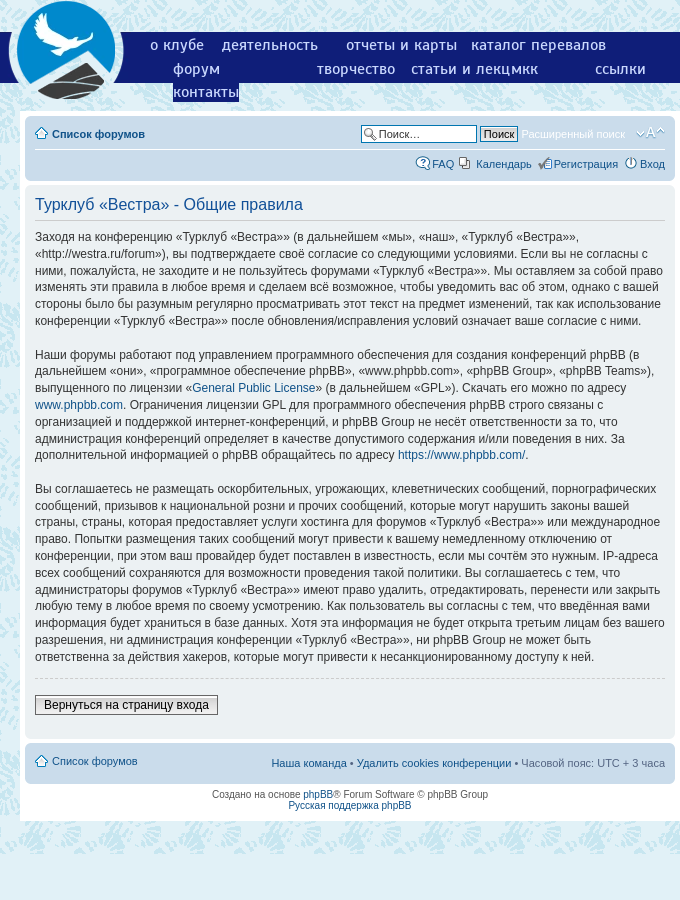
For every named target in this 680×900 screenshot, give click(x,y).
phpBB (318, 794)
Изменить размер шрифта (650, 133)
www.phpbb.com (79, 405)
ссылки (620, 69)
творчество (356, 69)
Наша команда (308, 763)
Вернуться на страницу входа (126, 705)
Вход (652, 164)
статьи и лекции (469, 69)
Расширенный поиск (573, 134)
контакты (206, 92)
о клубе (177, 45)
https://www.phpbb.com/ (461, 455)
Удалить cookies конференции (434, 763)
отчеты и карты (401, 45)
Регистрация (586, 164)
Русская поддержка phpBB (349, 805)
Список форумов (98, 134)
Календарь (504, 164)
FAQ (443, 164)
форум (196, 69)
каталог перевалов (538, 45)
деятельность (270, 45)
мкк (524, 69)
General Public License (253, 388)
